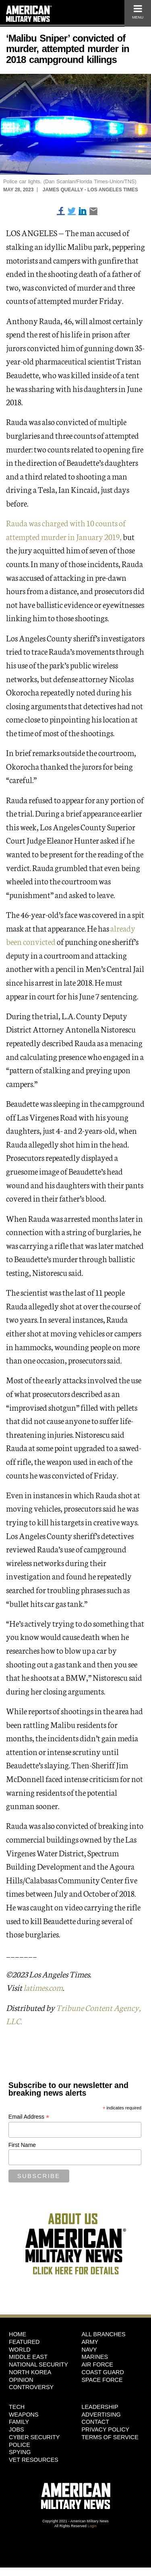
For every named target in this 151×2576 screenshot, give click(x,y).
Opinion (21, 2380)
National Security (38, 2364)
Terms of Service (110, 2437)
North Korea (30, 2372)
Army (90, 2342)
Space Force (102, 2380)
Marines (95, 2357)
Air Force (97, 2364)
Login (92, 2526)
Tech (17, 2407)
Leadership (100, 2407)
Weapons (24, 2414)
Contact (95, 2422)
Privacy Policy (106, 2429)
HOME (17, 2334)
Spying (20, 2452)
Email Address (29, 2117)
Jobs (16, 2429)
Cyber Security (34, 2437)
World (20, 2349)
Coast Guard (103, 2372)
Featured (24, 2342)
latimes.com (43, 1987)
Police (19, 2445)
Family (19, 2422)
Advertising (101, 2414)
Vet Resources (33, 2460)
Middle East (28, 2357)
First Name (22, 2145)
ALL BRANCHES (104, 2334)
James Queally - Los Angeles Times (90, 190)
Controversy (31, 2387)
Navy (89, 2349)
